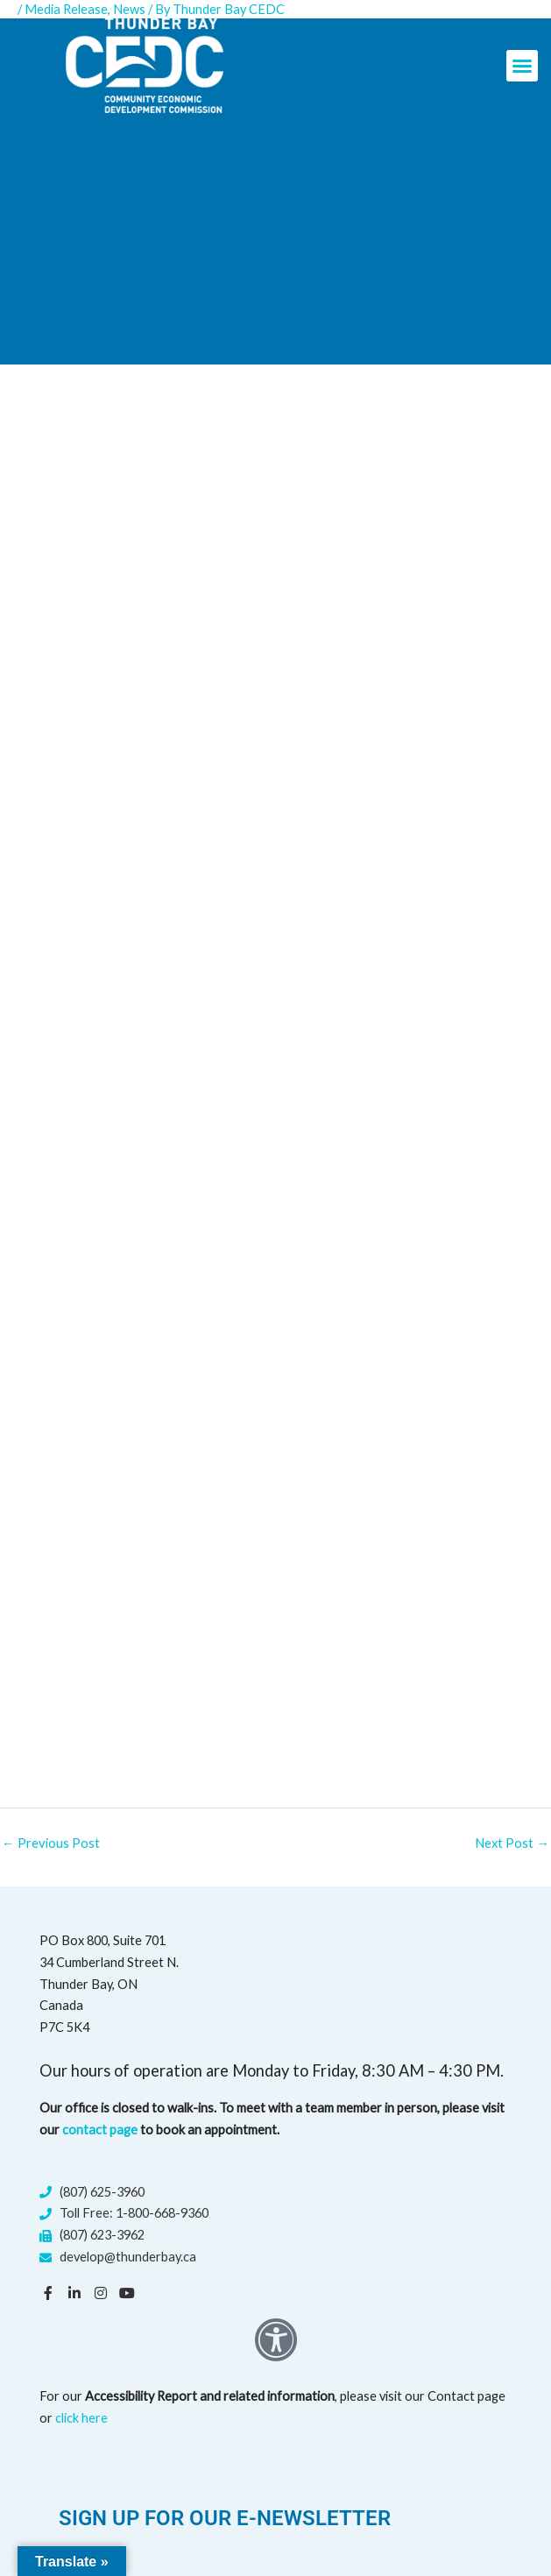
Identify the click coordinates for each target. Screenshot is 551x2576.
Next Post (512, 1843)
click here (81, 2417)
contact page (100, 2129)
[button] (522, 65)
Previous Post (50, 1843)
